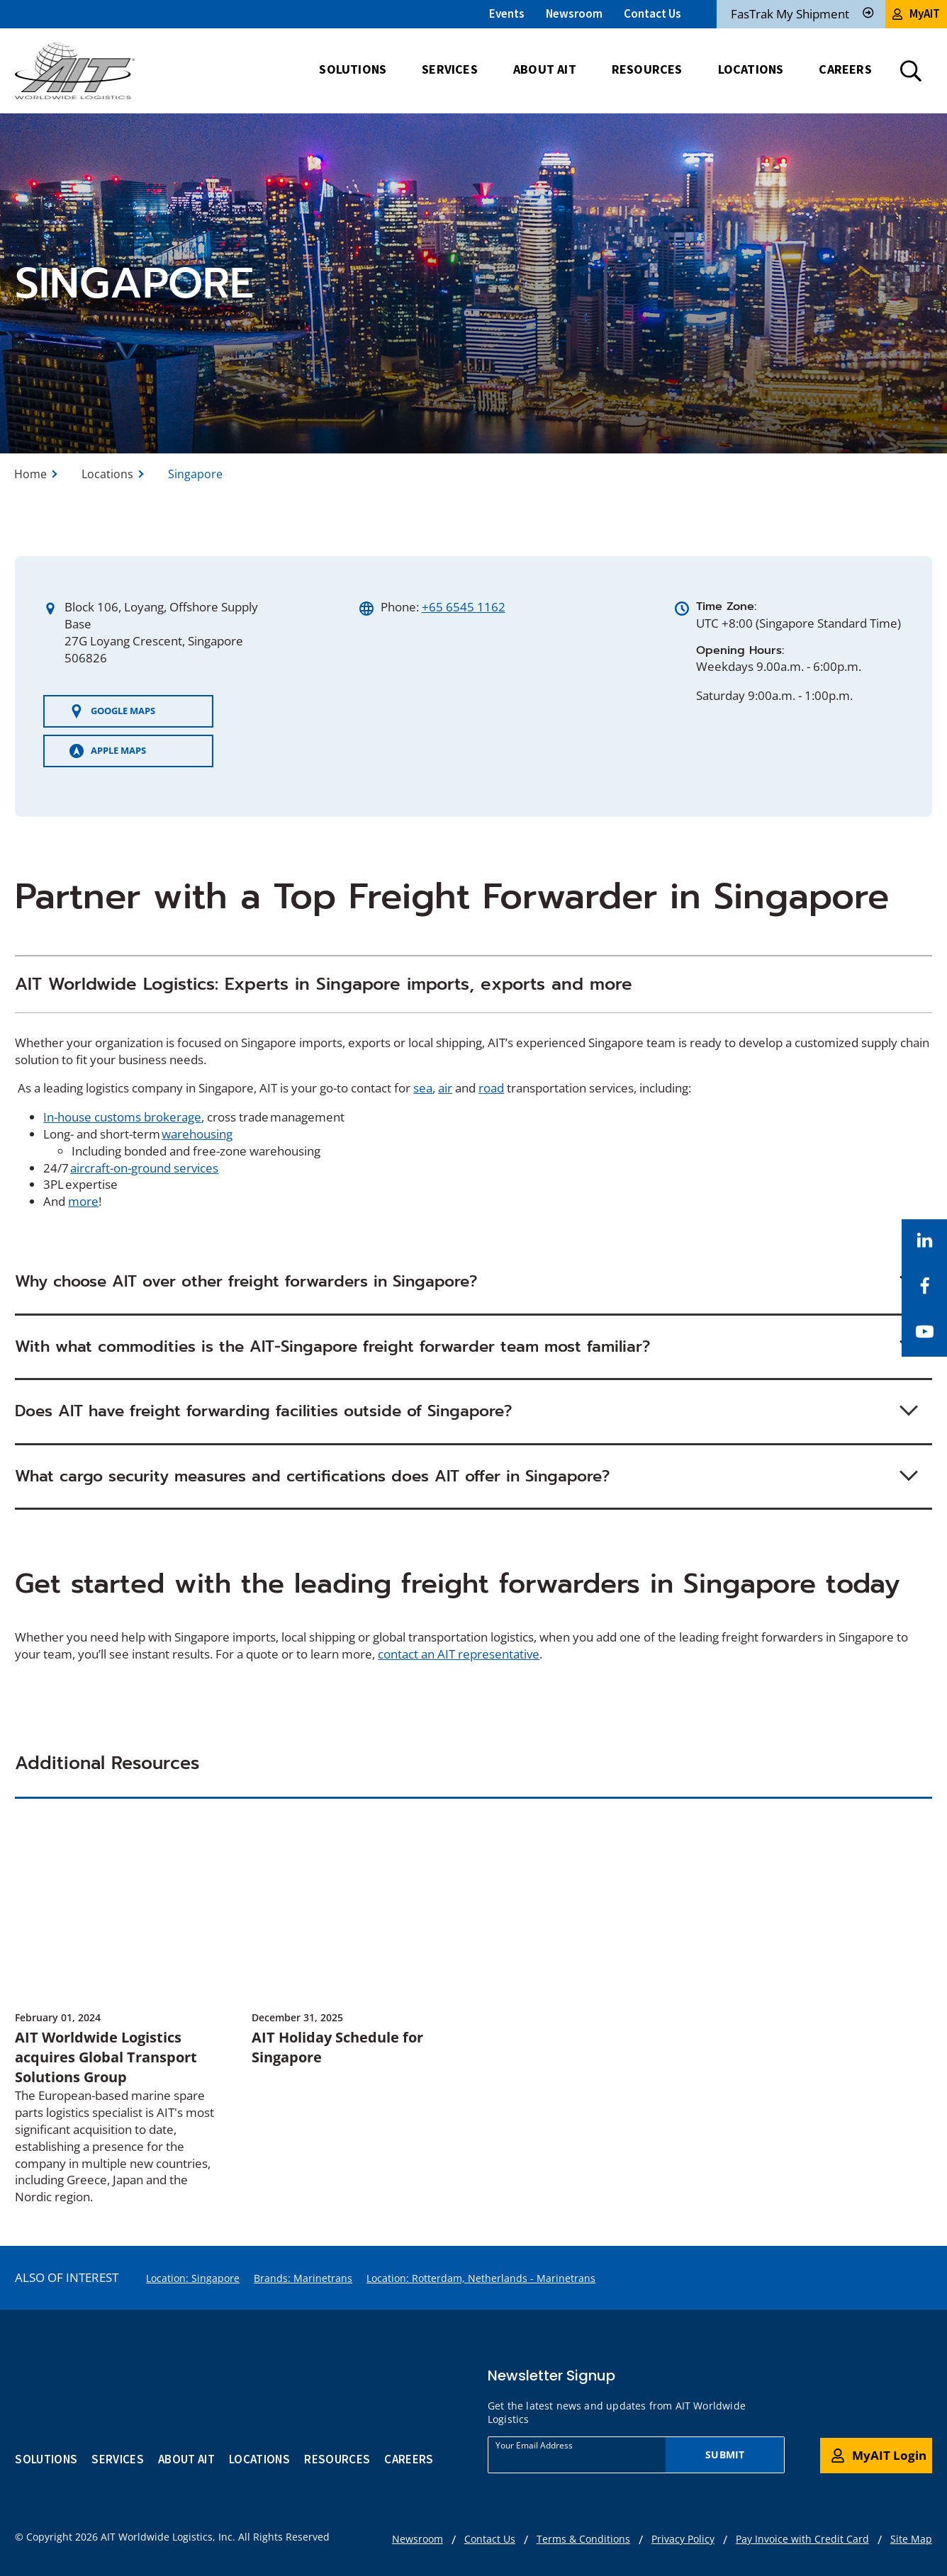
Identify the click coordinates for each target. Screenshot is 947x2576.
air (445, 1088)
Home (30, 474)
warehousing (197, 1134)
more (83, 1201)
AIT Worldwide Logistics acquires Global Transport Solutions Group (106, 2057)
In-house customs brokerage (122, 1117)
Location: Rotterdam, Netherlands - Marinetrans (480, 2278)
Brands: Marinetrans (303, 2278)
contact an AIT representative (458, 1654)
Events (507, 13)
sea (422, 1088)
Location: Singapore (193, 2278)
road (491, 1088)
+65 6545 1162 (463, 607)
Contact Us (652, 13)
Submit (724, 2454)
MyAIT (916, 13)
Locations (107, 474)
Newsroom (574, 13)
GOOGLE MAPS (112, 711)
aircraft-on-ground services (144, 1168)
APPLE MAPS (107, 751)
